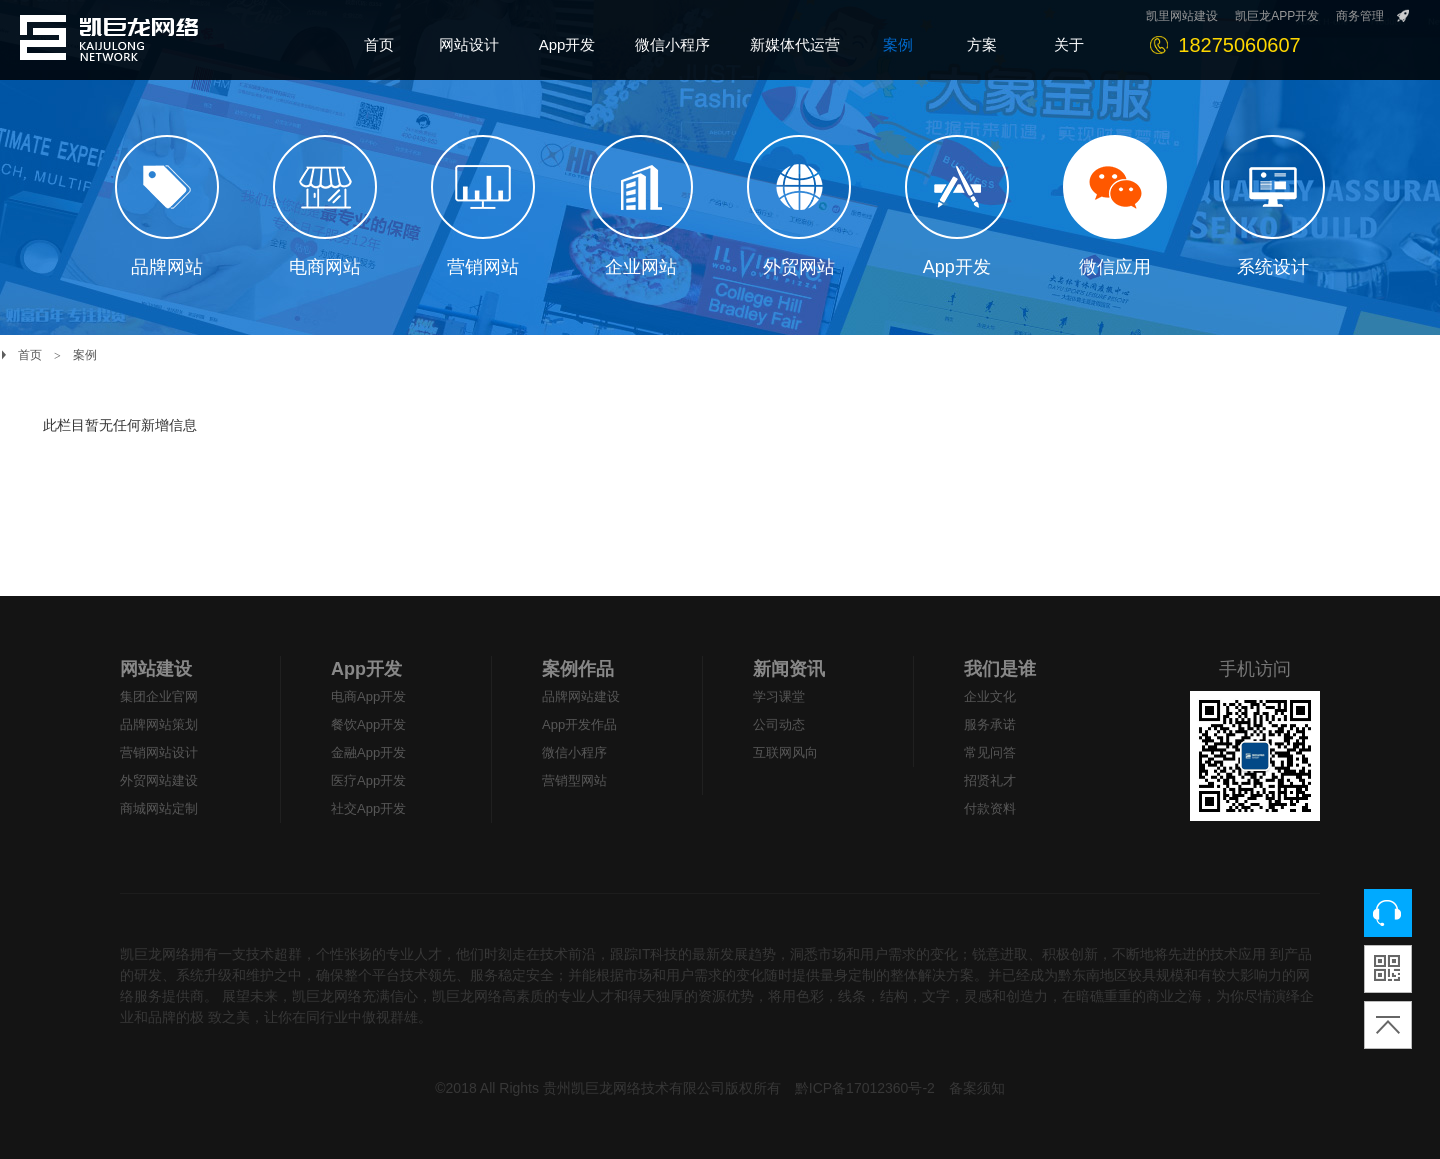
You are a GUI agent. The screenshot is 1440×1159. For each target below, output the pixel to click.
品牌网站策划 (159, 724)
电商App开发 (368, 696)
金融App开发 (368, 752)
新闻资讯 (789, 669)
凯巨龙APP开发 (1277, 16)
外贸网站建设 (159, 780)
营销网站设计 (159, 752)
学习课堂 (779, 696)
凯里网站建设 (1182, 16)
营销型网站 (574, 780)
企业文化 (990, 696)
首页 (30, 355)
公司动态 (779, 724)
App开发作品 (579, 724)
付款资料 (990, 808)
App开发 (366, 669)
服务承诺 (990, 724)
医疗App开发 (368, 780)
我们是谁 (1000, 669)
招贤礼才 (990, 780)
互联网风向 (785, 752)
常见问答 (990, 752)
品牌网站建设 (581, 696)
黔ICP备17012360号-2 (865, 1088)
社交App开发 (368, 808)
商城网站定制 (159, 808)
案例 (85, 355)
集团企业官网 (159, 696)
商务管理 (1360, 16)
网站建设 (156, 669)
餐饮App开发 (368, 724)
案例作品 (578, 669)
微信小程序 (574, 752)
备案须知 (977, 1088)
